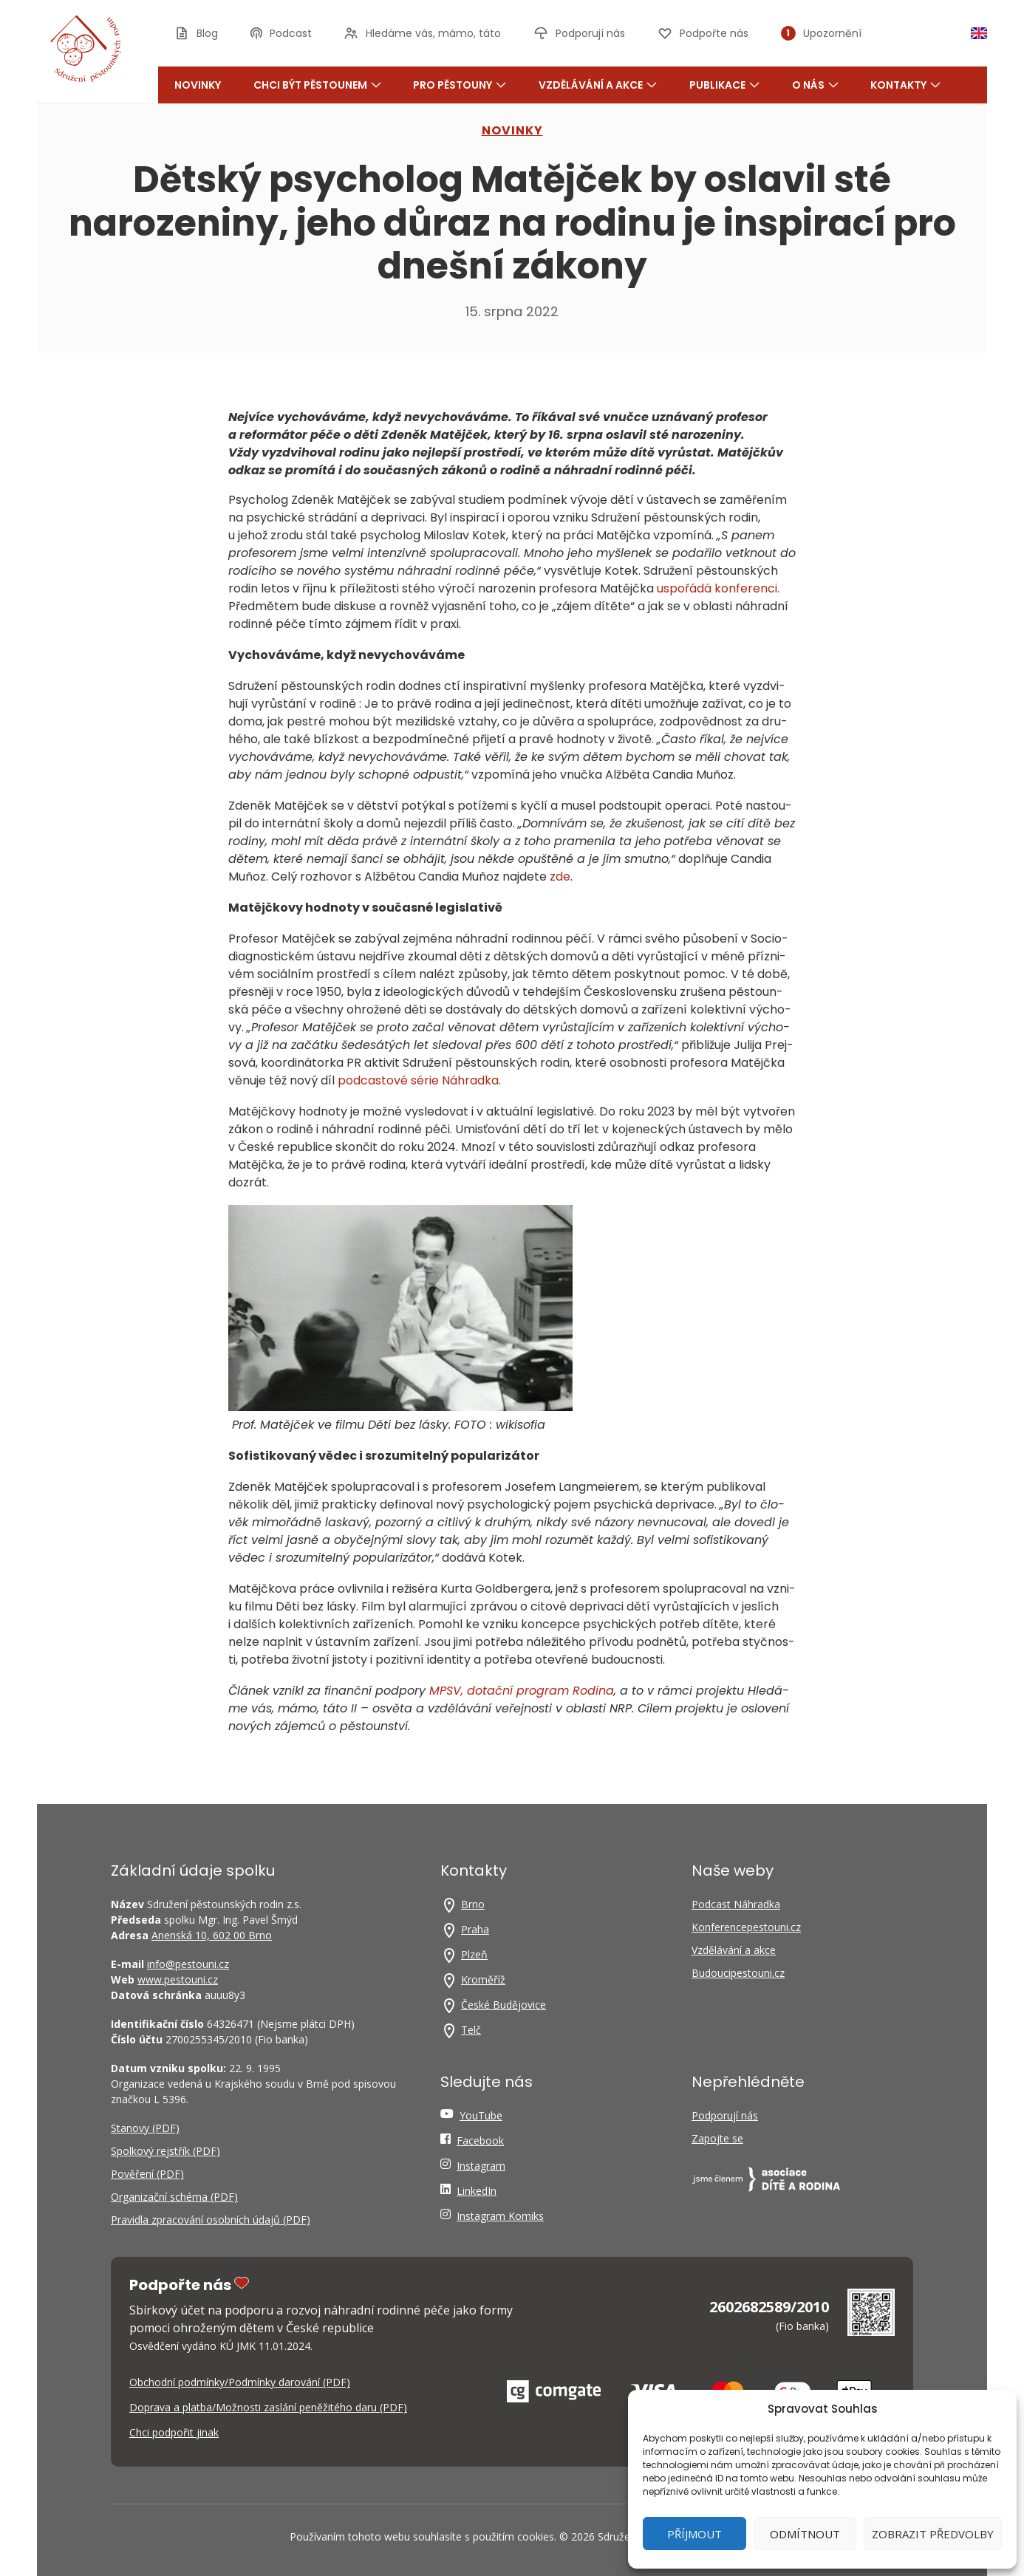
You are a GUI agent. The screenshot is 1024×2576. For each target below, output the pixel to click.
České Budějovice (503, 2005)
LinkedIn (476, 2191)
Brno (473, 1904)
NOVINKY (512, 130)
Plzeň (474, 1954)
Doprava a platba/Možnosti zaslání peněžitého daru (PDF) (268, 2407)
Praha (475, 1929)
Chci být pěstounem (317, 85)
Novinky (197, 85)
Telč (471, 2030)
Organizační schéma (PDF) (174, 2197)
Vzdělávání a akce (598, 85)
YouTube (481, 2115)
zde (560, 876)
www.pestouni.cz (177, 1979)
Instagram (481, 2166)
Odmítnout (805, 2534)
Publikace (724, 85)
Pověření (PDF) (147, 2174)
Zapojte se (717, 2138)
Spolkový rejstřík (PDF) (165, 2151)
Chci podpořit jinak (174, 2432)
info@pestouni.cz (188, 1964)
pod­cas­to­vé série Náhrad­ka (418, 1080)
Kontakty (905, 85)
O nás (815, 85)
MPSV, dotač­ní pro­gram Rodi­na (521, 1690)
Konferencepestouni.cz (746, 1927)
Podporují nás (725, 2115)
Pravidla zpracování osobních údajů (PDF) (210, 2220)
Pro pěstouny (459, 85)
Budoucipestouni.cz (738, 1973)
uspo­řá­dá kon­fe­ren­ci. (718, 588)
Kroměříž (483, 1979)
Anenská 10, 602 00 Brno (211, 1935)
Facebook (480, 2140)
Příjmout (694, 2534)
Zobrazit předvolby (933, 2534)
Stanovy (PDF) (145, 2128)
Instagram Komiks (500, 2216)
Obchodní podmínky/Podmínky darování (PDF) (239, 2382)
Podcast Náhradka (736, 1904)
